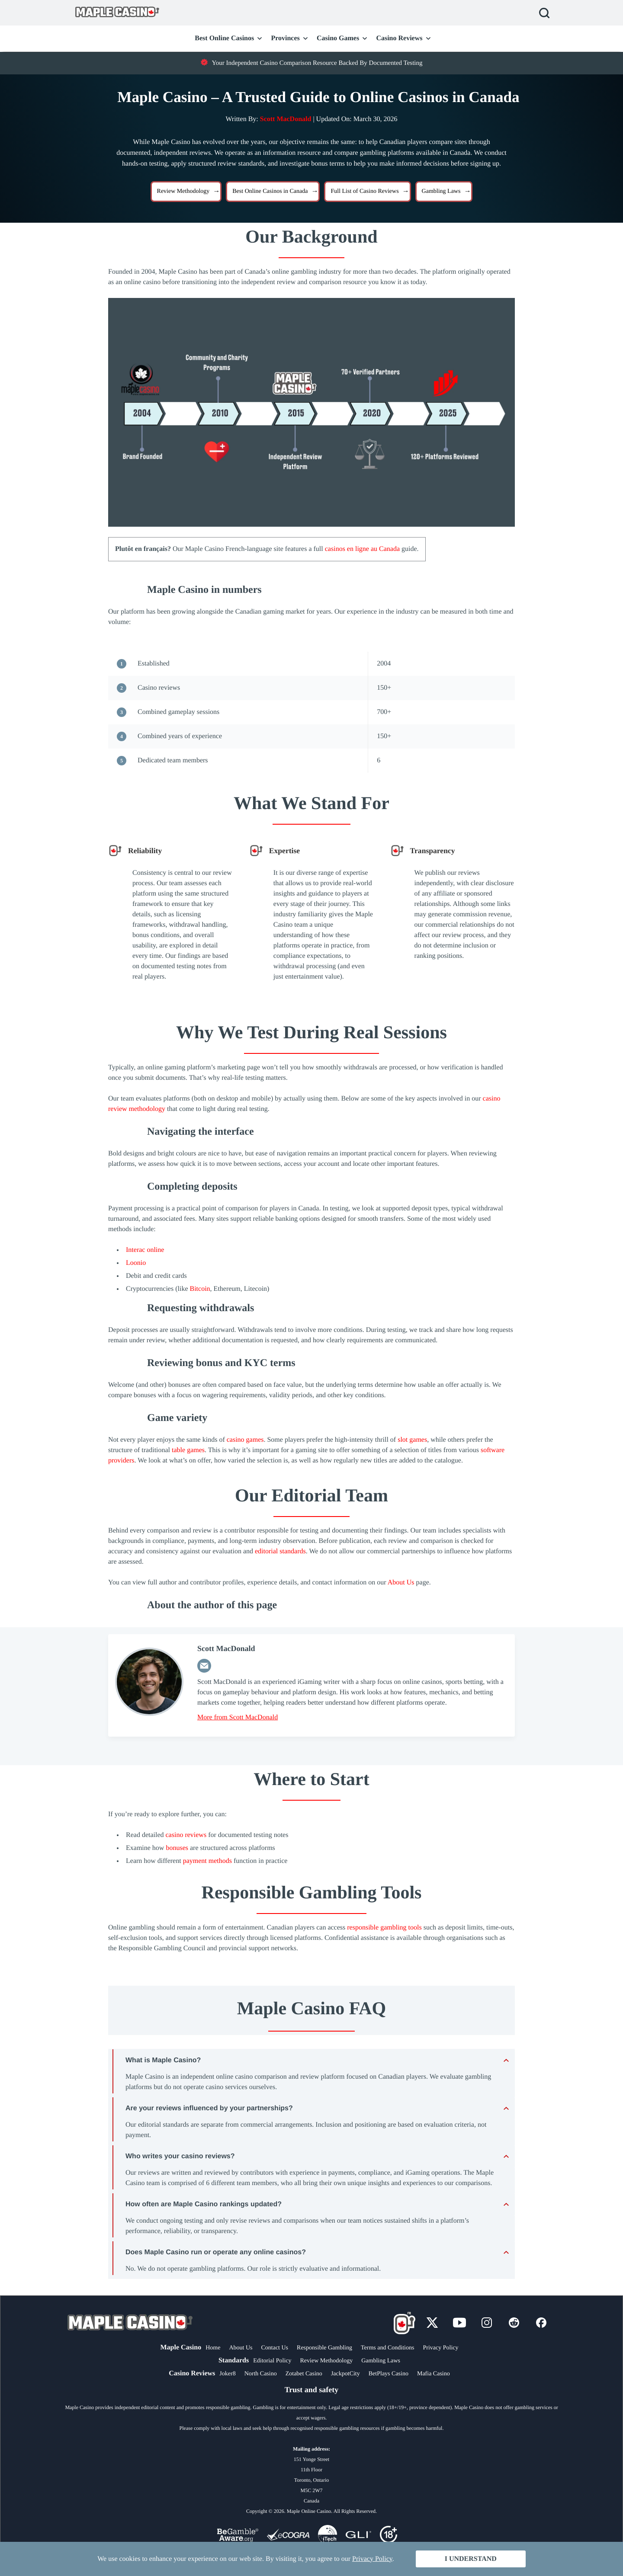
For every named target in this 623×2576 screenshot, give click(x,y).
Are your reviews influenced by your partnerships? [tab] (209, 2108)
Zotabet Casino (304, 2374)
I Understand (471, 2559)
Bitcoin (200, 1289)
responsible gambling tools (384, 1927)
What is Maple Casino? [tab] (163, 2060)
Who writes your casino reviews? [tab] (180, 2156)
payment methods (207, 1861)
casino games (245, 1439)
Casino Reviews (399, 38)
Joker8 (227, 2374)
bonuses (177, 1848)
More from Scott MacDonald (237, 1717)
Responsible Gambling (324, 2348)
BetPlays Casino (388, 2374)
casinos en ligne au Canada (362, 549)
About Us (401, 1582)
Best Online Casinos (224, 38)
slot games (412, 1439)
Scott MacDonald (286, 119)
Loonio (136, 1263)
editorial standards (280, 1551)
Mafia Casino (433, 2374)
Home (213, 2348)
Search (544, 13)
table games (188, 1450)
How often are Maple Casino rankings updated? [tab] (203, 2204)
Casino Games (338, 38)
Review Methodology (326, 2361)
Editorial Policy (272, 2361)
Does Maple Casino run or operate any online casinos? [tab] (215, 2252)
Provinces (285, 38)
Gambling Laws (380, 2361)
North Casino (260, 2374)
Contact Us (274, 2348)
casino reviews (186, 1835)
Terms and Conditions (387, 2348)
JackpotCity (345, 2374)
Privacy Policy (440, 2348)
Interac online (145, 1250)
